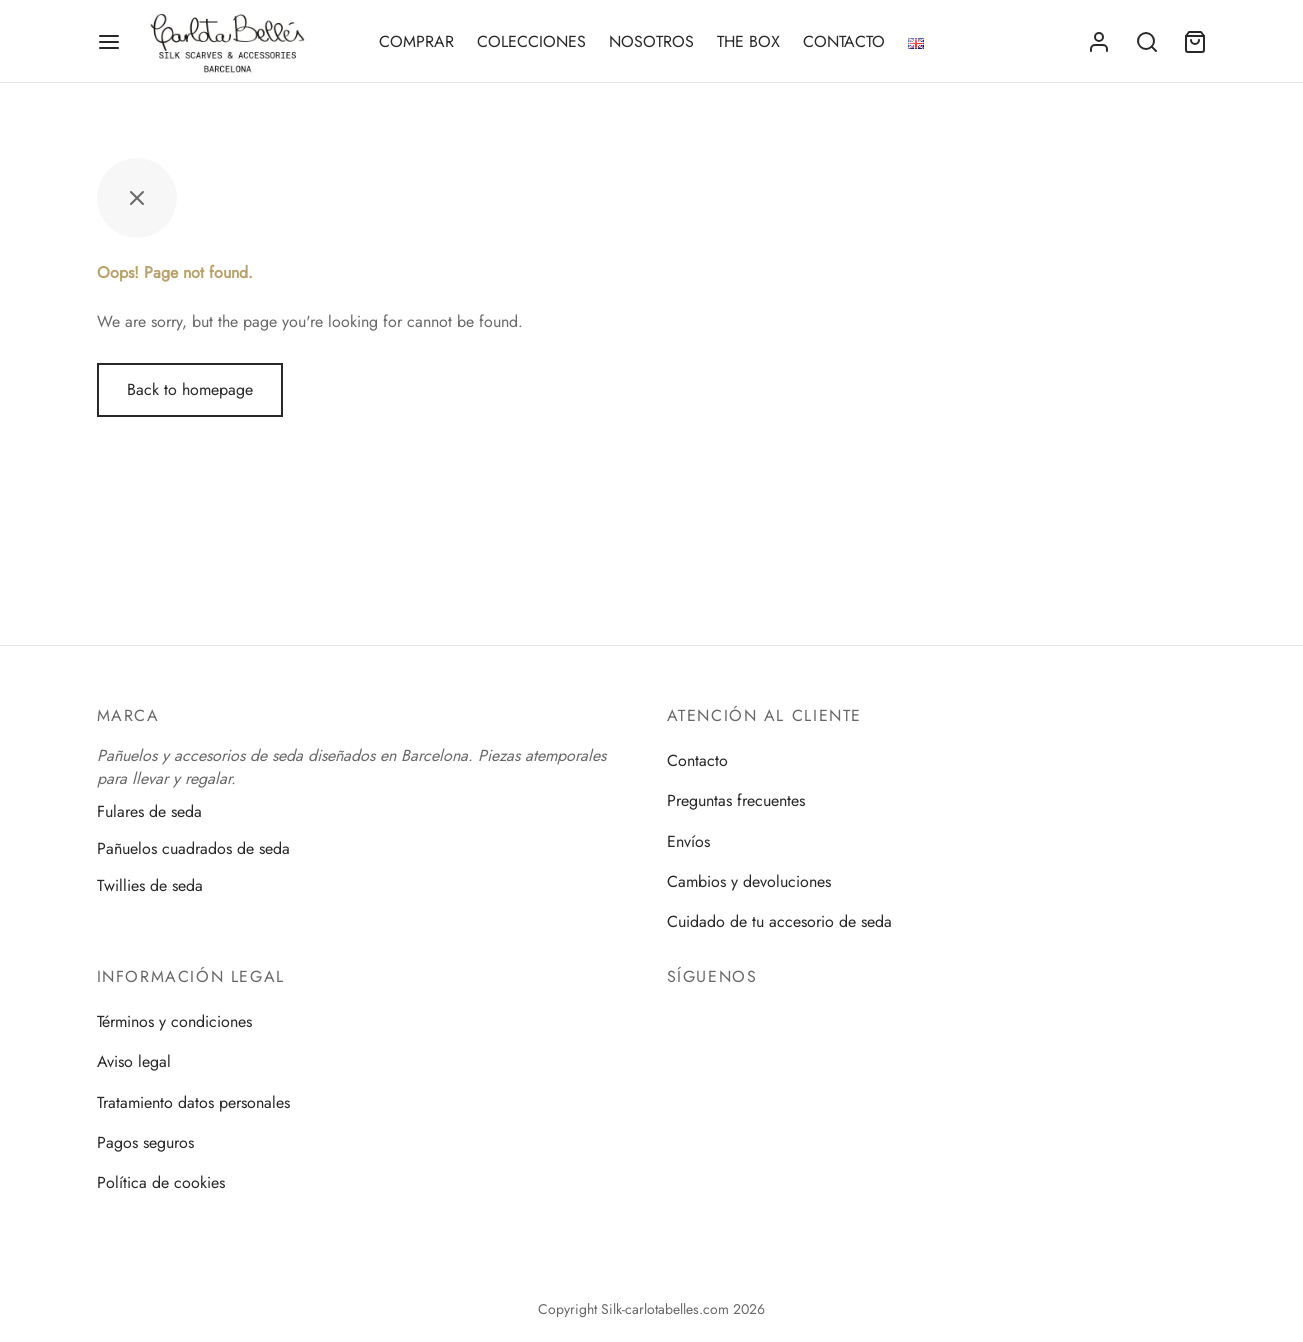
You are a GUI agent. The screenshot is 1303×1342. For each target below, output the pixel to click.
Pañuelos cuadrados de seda (193, 848)
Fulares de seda (149, 811)
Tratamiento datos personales (193, 1102)
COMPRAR (416, 41)
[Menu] (109, 42)
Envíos (688, 841)
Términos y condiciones (174, 1021)
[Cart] (1195, 42)
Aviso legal (134, 1061)
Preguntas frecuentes (736, 800)
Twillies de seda (150, 886)
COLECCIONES (531, 41)
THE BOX (748, 41)
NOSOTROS (651, 41)
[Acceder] (1099, 42)
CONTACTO (844, 41)
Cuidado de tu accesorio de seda (779, 921)
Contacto (697, 760)
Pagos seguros (145, 1142)
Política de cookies (161, 1182)
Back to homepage (190, 389)
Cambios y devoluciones (749, 881)
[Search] (1147, 42)
